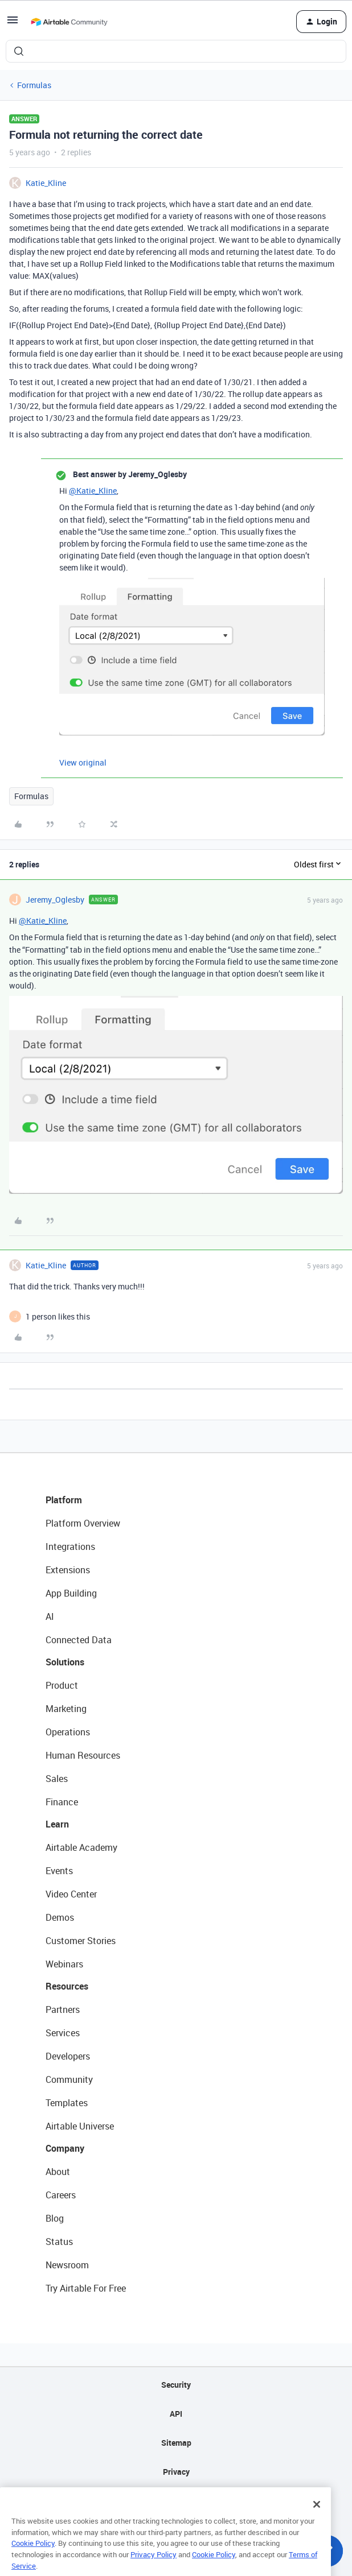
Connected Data (79, 1640)
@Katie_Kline (93, 490)
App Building (71, 1593)
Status (59, 2241)
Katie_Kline (46, 182)
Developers (68, 2056)
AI (50, 1616)
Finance (62, 1802)
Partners (63, 2009)
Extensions (68, 1570)
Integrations (70, 1546)
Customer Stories (81, 1940)
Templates (67, 2103)
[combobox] (176, 51)
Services (63, 2033)
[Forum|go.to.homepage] (68, 22)
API (176, 2413)
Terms (176, 2500)
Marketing (66, 1708)
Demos (60, 1917)
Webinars (64, 1964)
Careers (61, 2195)
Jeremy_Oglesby (55, 899)
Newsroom (67, 2265)
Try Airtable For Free (86, 2288)
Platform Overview (83, 1523)
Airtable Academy (81, 1847)
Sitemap (176, 2442)
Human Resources (83, 1755)
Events (59, 1870)
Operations (68, 1732)
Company (65, 2148)
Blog (55, 2218)
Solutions (65, 1662)
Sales (57, 1778)
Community (69, 2079)
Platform (64, 1500)
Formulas (34, 85)
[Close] (316, 2521)
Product (62, 1685)
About (58, 2171)
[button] (12, 23)
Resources (67, 1986)
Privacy (176, 2471)
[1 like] (58, 1316)
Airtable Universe (80, 2126)
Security (176, 2384)
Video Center (71, 1894)
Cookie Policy (33, 2561)
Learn (57, 1824)
